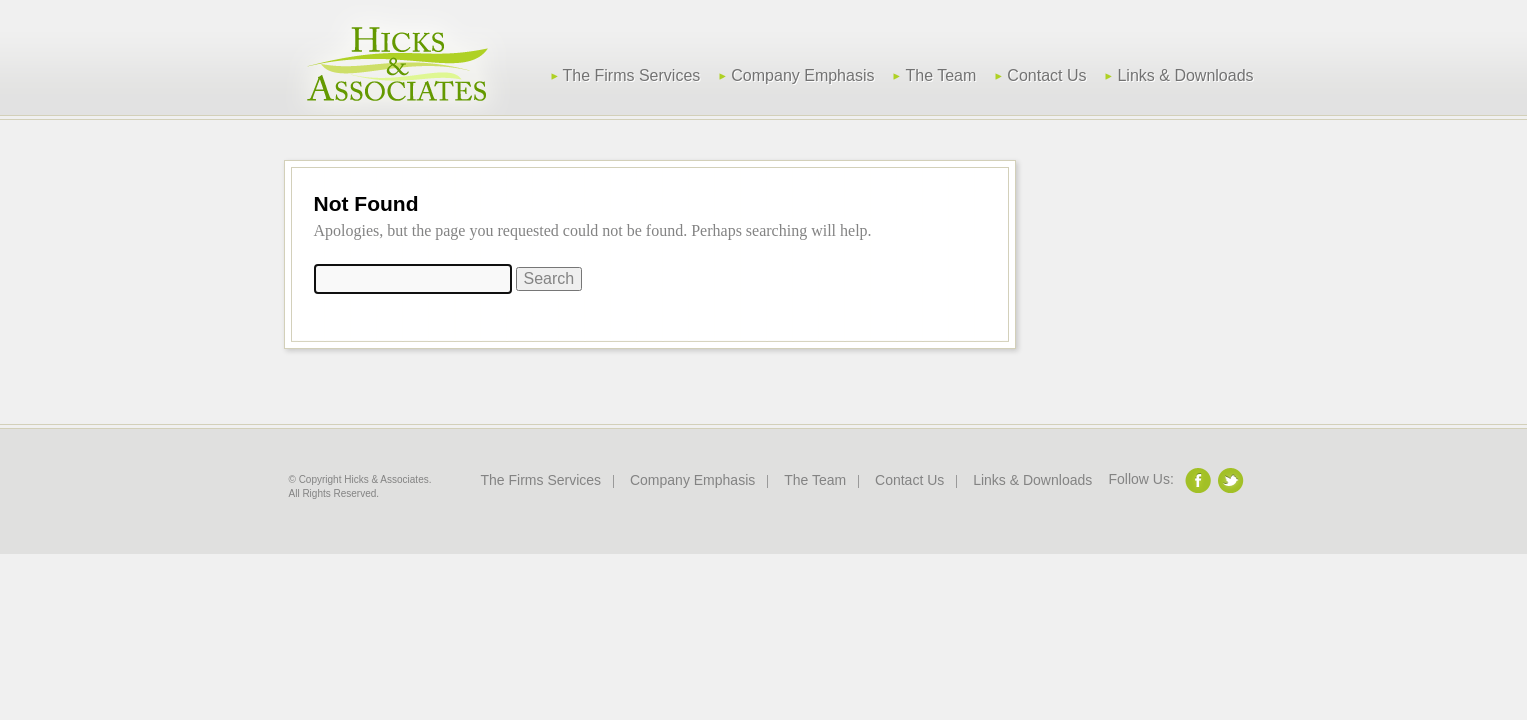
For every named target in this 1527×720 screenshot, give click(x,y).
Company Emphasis (802, 75)
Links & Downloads (1185, 75)
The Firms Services (632, 75)
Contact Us (1046, 75)
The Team (940, 75)
